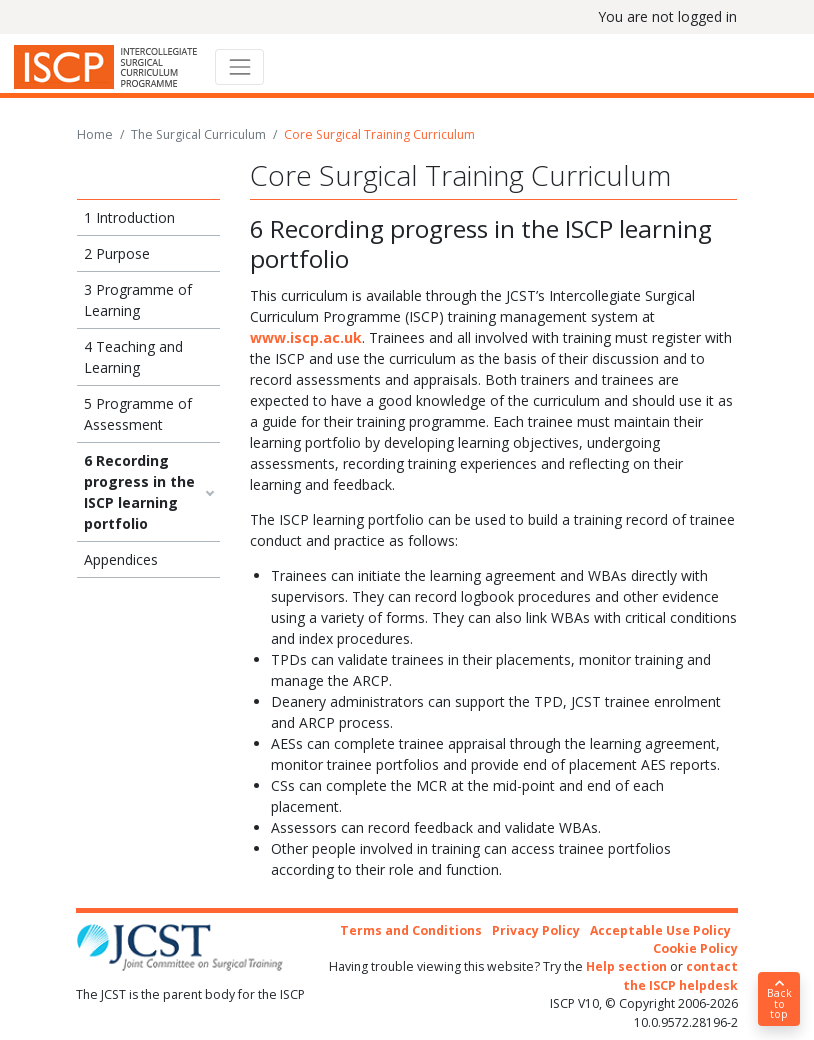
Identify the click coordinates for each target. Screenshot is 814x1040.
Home (95, 134)
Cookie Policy (695, 948)
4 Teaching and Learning (133, 357)
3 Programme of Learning (138, 300)
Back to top (779, 1000)
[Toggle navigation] (239, 66)
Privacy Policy (536, 930)
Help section (626, 966)
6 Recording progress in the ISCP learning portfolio (139, 492)
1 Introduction (129, 217)
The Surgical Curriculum (198, 134)
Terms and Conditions (411, 930)
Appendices (121, 559)
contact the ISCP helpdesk (680, 975)
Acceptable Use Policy (660, 930)
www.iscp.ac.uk (306, 337)
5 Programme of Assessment (138, 414)
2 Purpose (117, 253)
